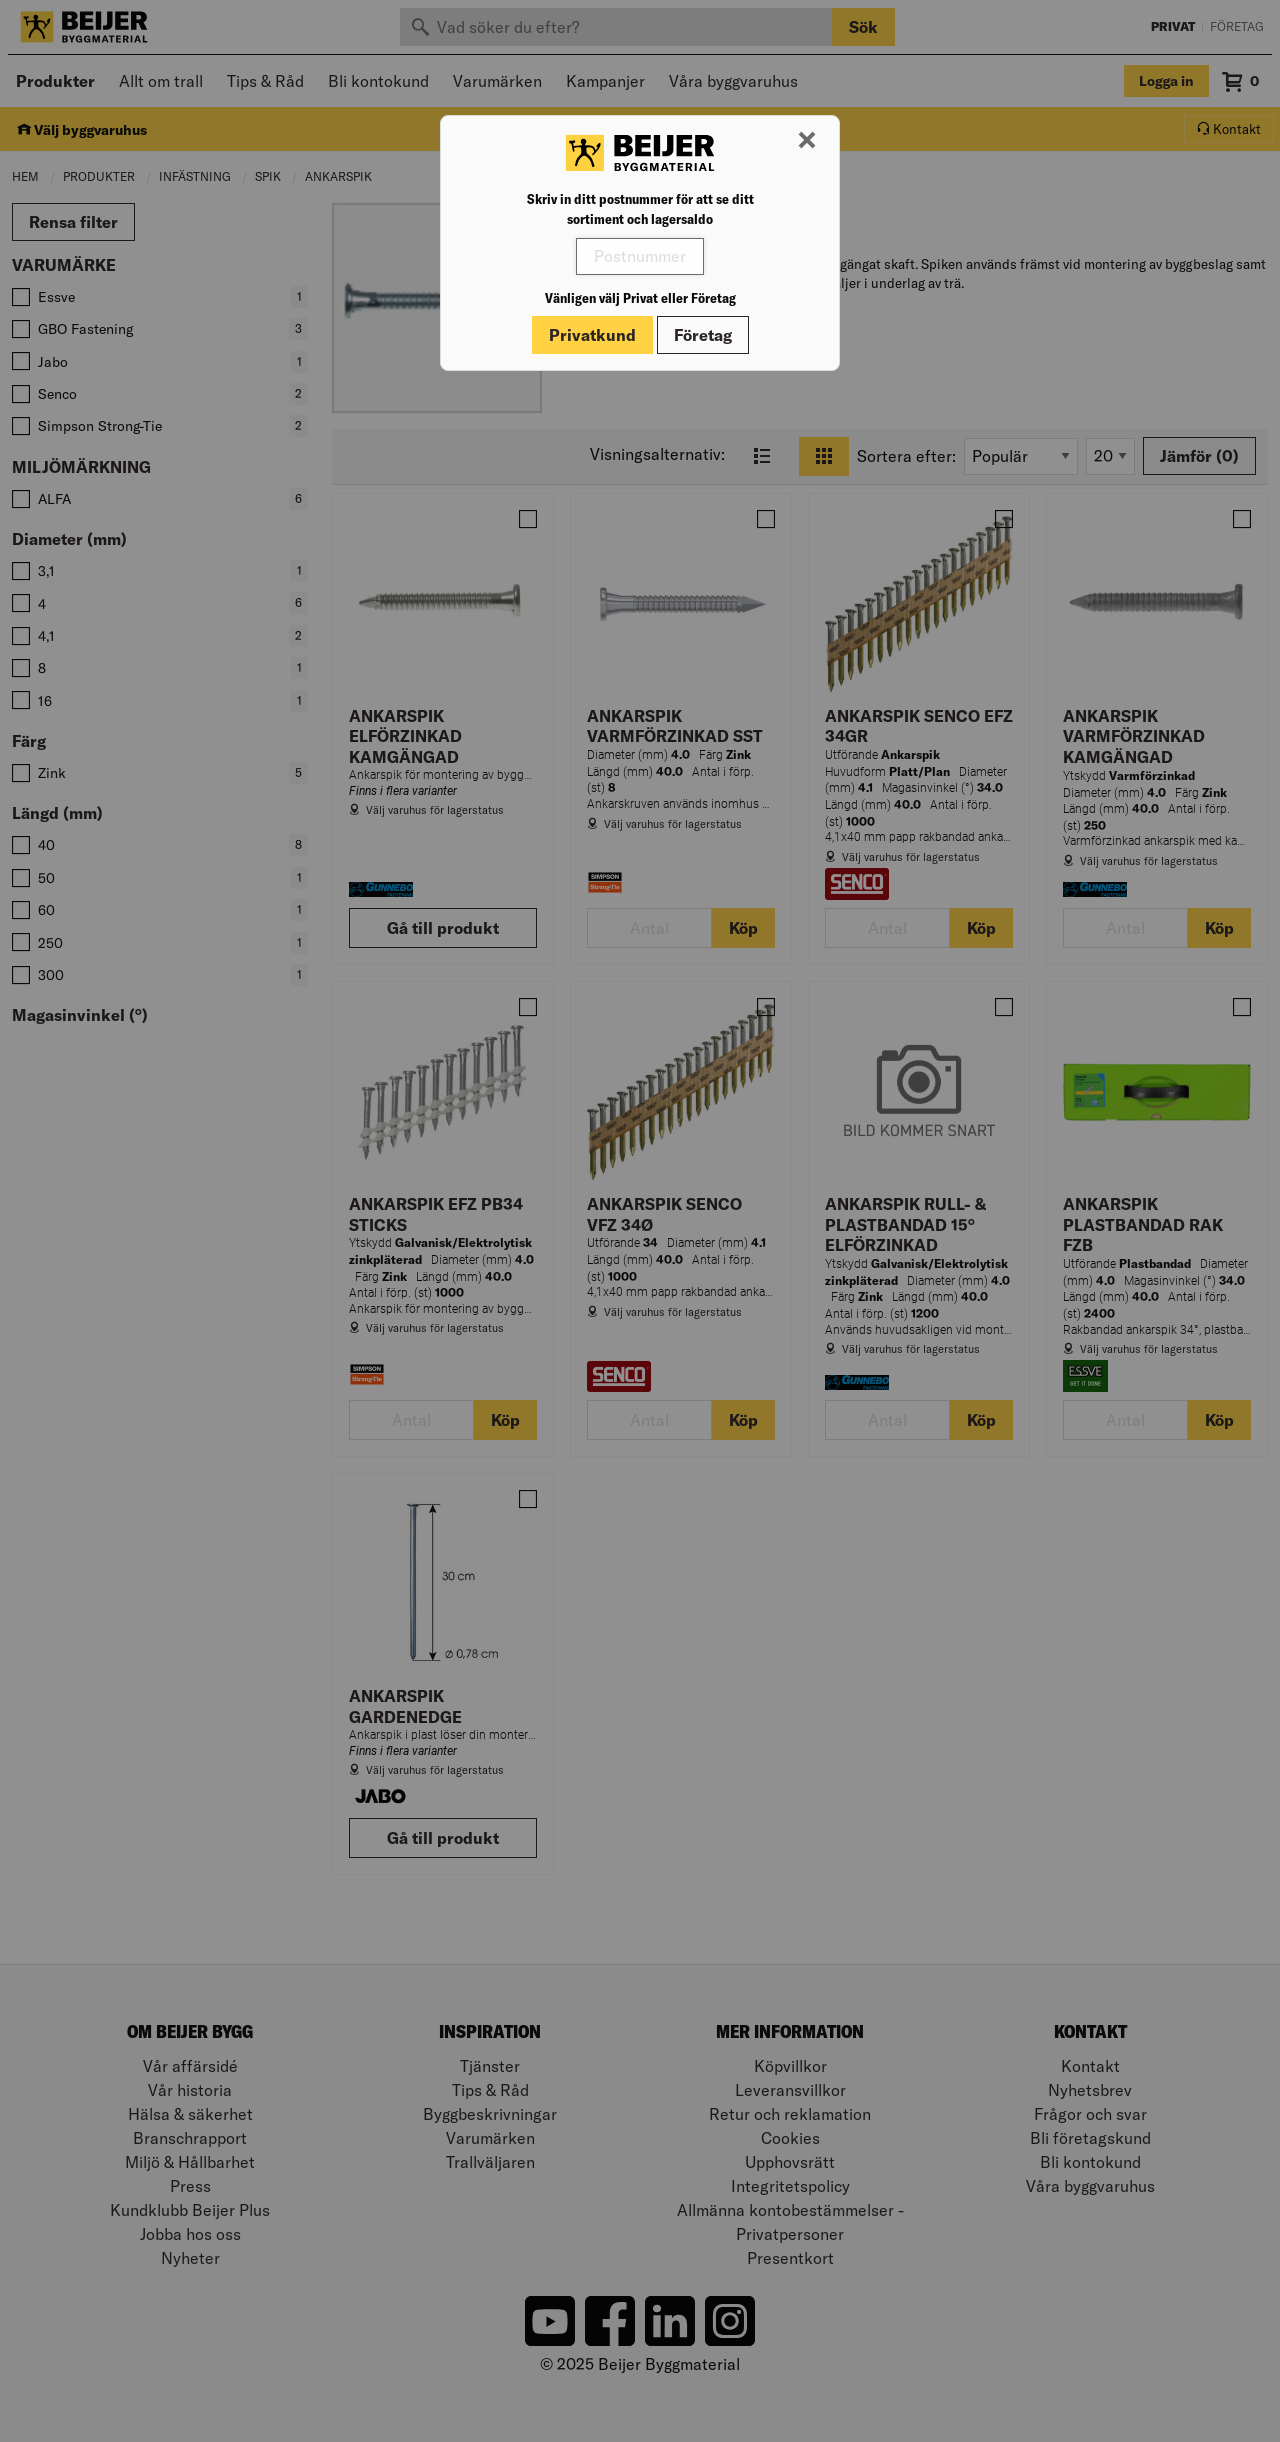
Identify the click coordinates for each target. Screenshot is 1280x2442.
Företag (703, 335)
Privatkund (592, 335)
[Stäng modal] (807, 141)
